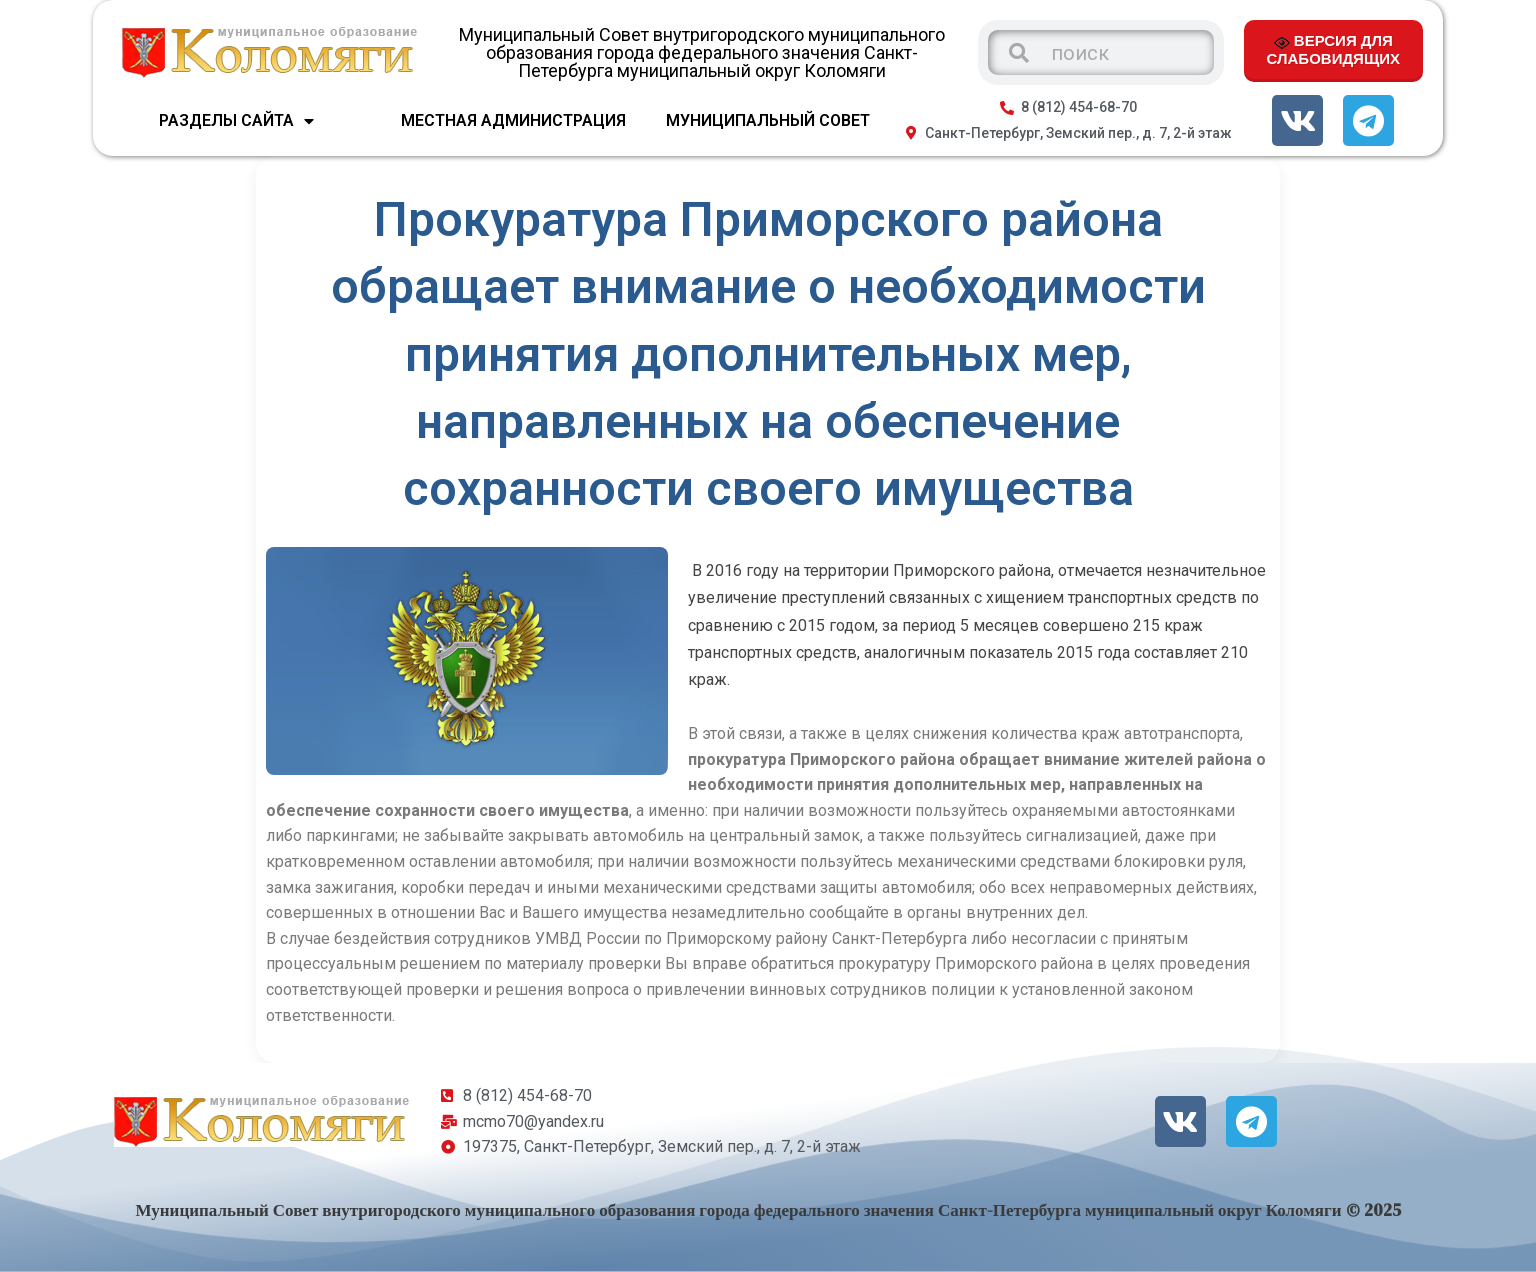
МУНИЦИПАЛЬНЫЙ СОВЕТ (768, 120)
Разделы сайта (236, 121)
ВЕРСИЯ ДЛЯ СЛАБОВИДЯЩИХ (1333, 49)
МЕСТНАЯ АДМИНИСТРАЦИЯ (513, 120)
